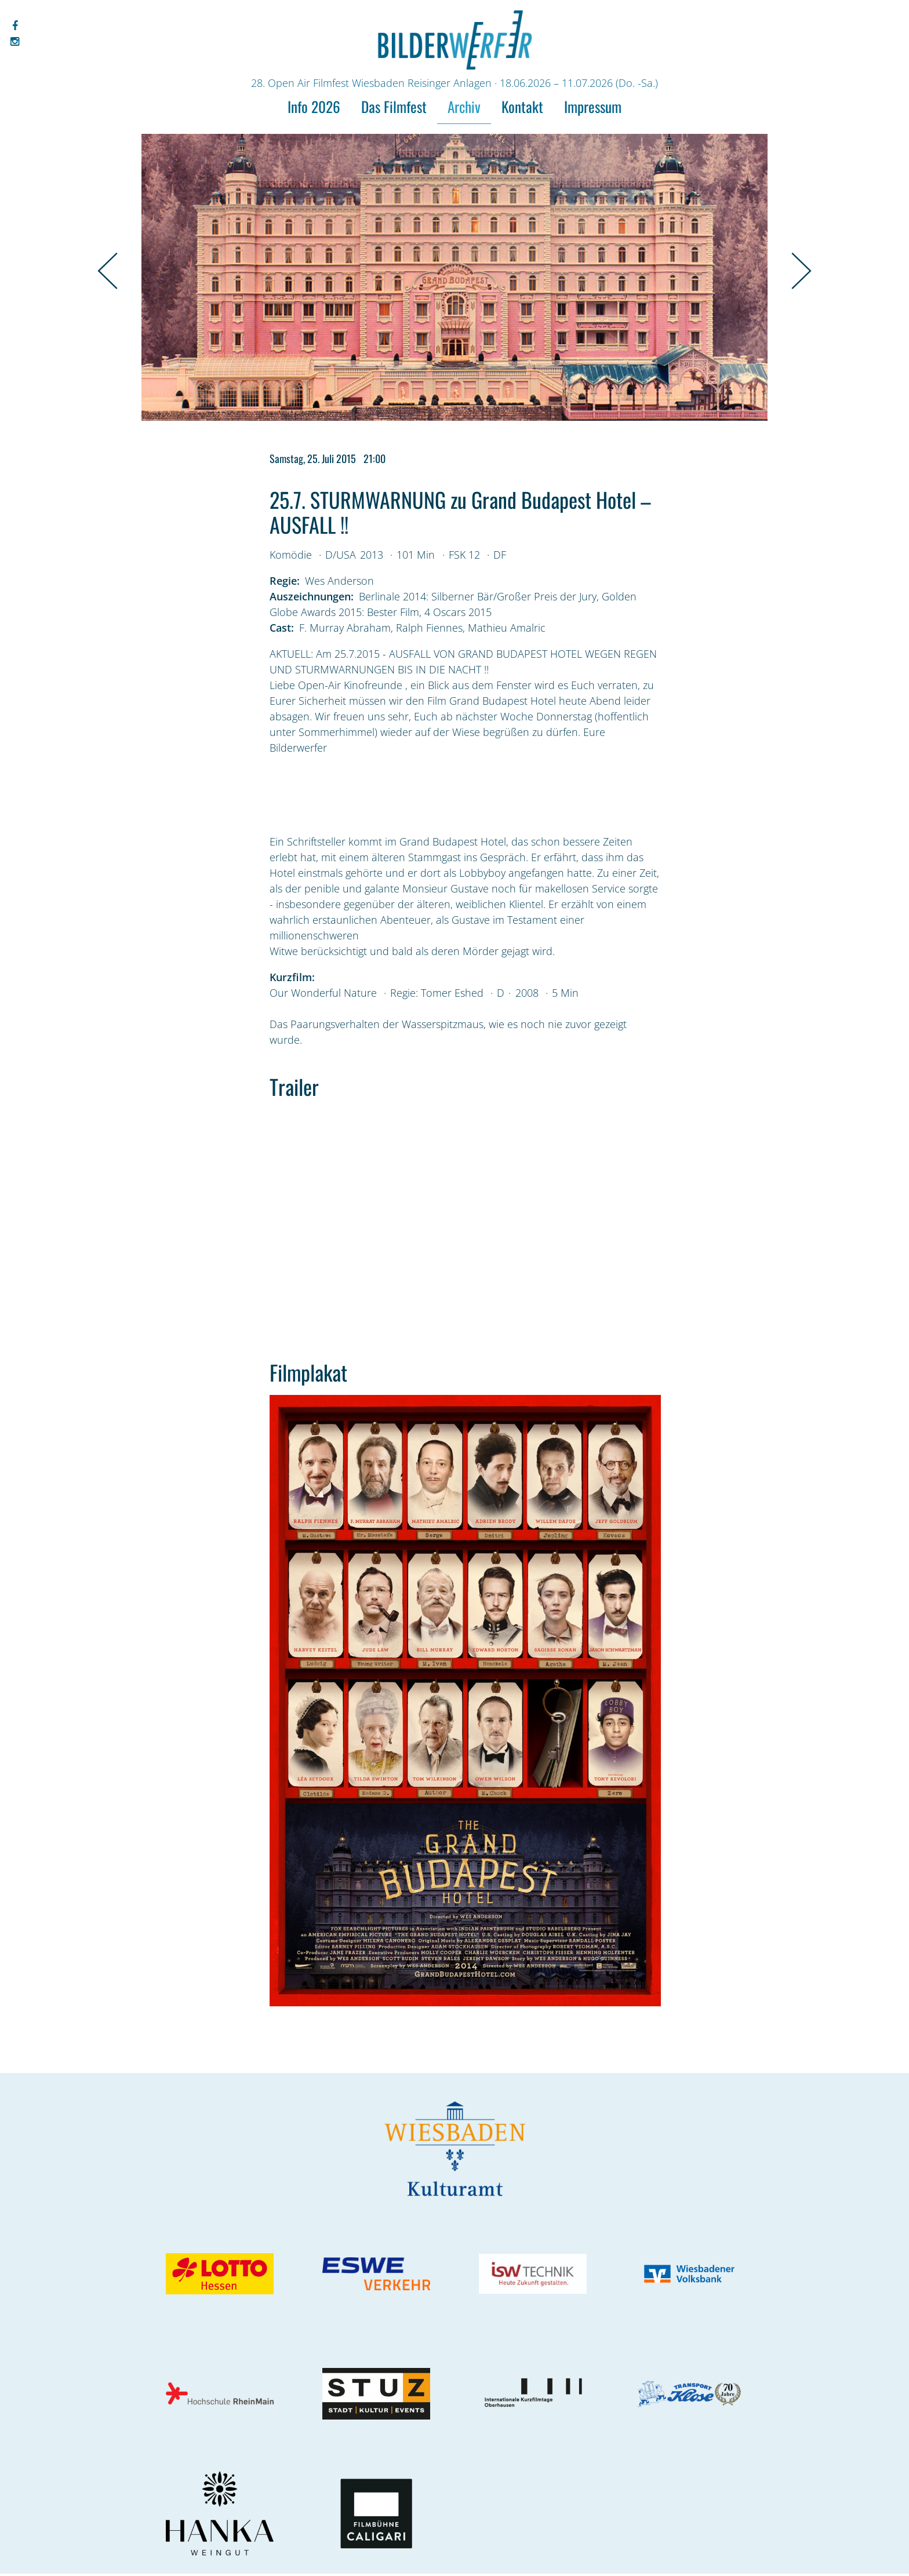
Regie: (285, 581)
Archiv (464, 106)
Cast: (282, 628)
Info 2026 (314, 106)
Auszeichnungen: (312, 596)
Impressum (592, 106)
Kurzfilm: (292, 977)
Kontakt (522, 106)
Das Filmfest (394, 106)
